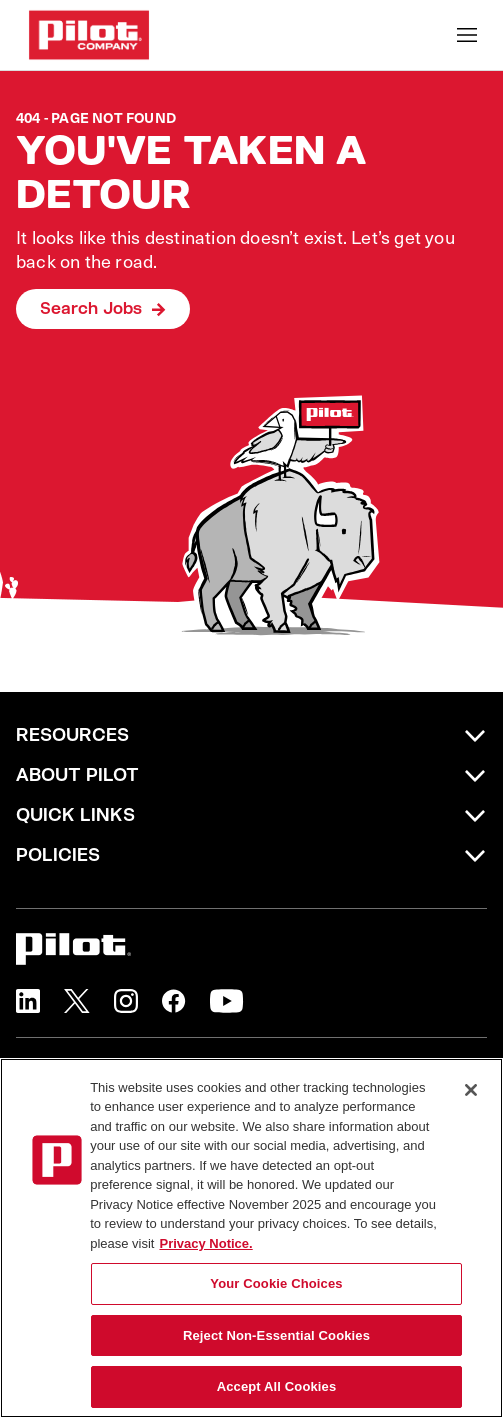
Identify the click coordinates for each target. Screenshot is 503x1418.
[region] (251, 1238)
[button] (28, 1001)
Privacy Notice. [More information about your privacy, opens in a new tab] (205, 1243)
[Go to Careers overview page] (89, 35)
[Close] (471, 1090)
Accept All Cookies (277, 1386)
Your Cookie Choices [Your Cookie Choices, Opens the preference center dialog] (276, 1283)
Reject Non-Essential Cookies (276, 1335)
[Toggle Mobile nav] (467, 35)
